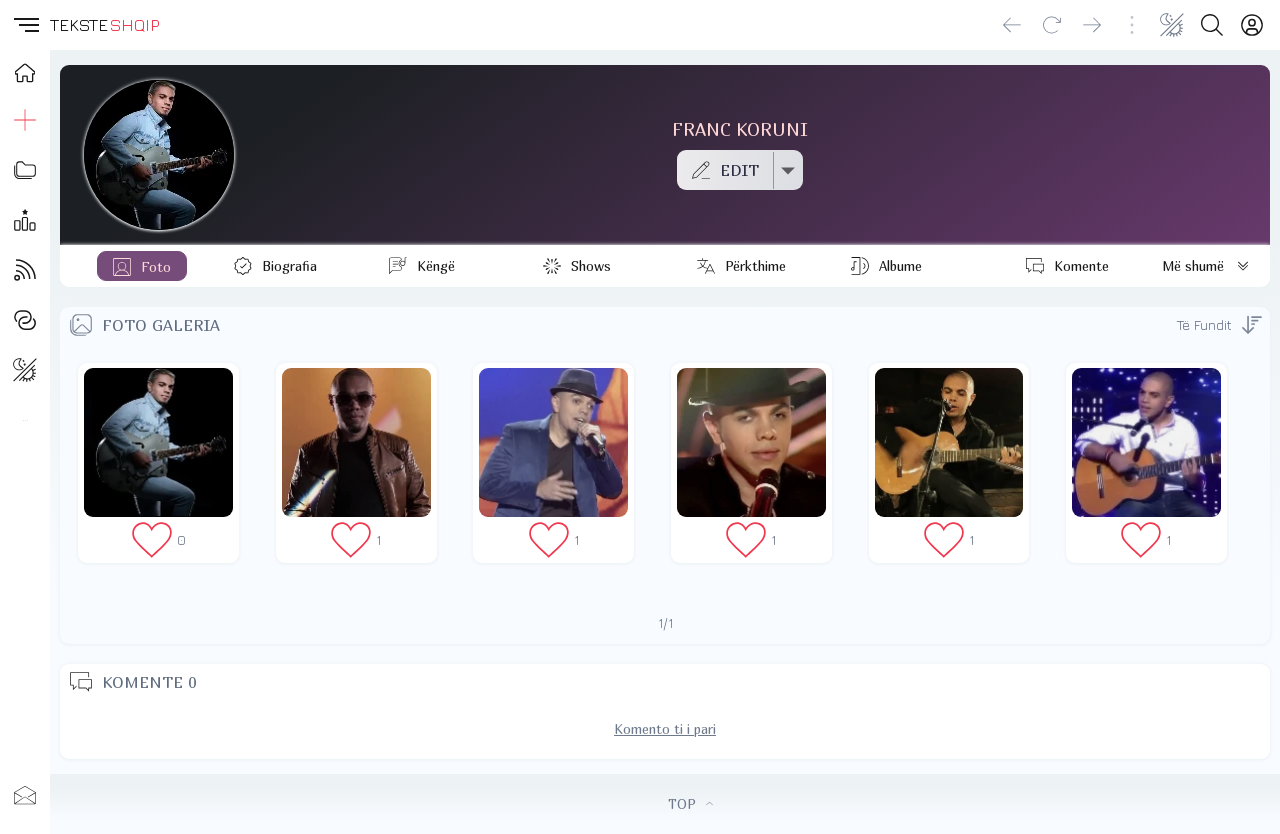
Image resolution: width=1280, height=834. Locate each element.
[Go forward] (1092, 25)
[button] (25, 25)
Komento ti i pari (665, 729)
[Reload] (1052, 25)
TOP (690, 804)
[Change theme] (1172, 25)
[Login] (1252, 25)
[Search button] (1212, 25)
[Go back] (1012, 25)
